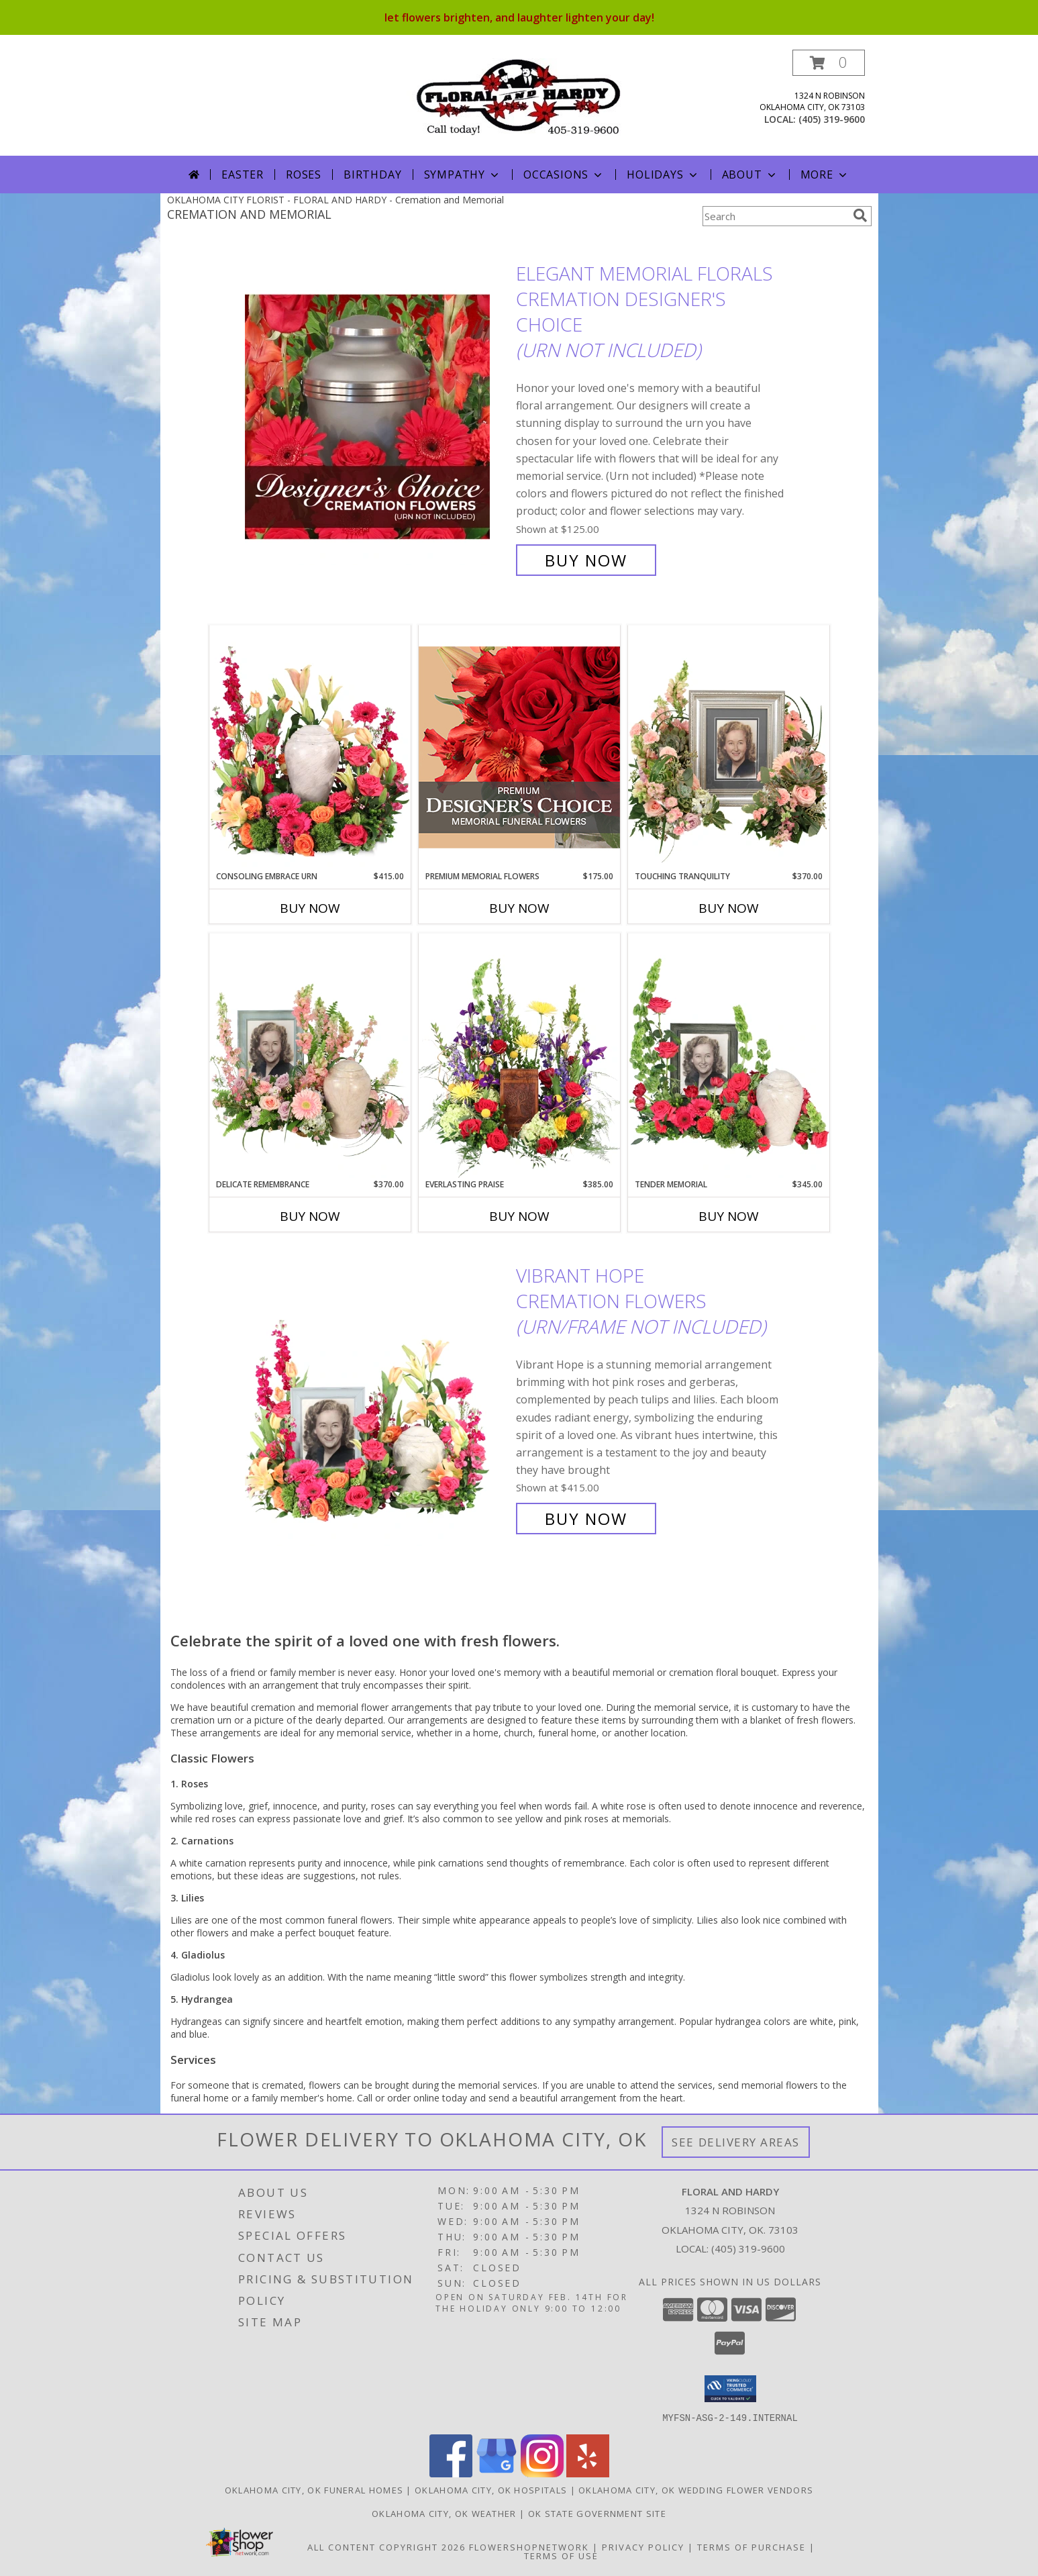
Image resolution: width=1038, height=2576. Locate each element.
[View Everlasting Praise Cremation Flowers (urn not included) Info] (519, 1056)
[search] (860, 215)
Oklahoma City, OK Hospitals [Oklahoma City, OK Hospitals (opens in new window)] (491, 2489)
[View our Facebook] (450, 2473)
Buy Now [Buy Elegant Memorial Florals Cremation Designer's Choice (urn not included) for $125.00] (586, 560)
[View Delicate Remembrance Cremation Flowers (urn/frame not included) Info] (310, 1056)
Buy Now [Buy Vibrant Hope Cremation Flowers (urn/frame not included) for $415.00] (586, 1518)
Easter (242, 174)
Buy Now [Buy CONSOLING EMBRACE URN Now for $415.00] (310, 908)
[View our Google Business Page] (496, 2473)
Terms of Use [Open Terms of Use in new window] (561, 2555)
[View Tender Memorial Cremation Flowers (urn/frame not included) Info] (728, 1056)
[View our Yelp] (587, 2473)
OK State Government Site (597, 2513)
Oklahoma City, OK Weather (444, 2513)
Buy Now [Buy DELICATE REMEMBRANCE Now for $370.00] (310, 1216)
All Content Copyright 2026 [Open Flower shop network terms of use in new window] (386, 2546)
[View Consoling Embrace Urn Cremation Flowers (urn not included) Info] (310, 748)
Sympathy (462, 174)
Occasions (564, 174)
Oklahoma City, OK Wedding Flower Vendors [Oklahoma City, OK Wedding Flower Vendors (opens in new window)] (695, 2489)
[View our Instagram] (542, 2473)
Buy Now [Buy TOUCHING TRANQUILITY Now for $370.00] (728, 908)
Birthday (372, 174)
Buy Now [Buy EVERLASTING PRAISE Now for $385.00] (519, 1216)
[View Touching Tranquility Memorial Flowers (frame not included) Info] (728, 748)
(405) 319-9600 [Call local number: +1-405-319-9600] (831, 119)
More (824, 174)
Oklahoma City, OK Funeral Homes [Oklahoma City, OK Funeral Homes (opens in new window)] (314, 2489)
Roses (303, 174)
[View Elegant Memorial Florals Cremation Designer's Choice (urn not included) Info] (377, 417)
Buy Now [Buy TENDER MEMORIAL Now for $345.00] (728, 1216)
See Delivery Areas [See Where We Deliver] (736, 2142)
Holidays (663, 174)
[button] (828, 63)
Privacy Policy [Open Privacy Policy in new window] (643, 2546)
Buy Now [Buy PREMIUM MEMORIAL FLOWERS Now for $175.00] (519, 908)
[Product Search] (775, 216)
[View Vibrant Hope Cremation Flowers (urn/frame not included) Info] (377, 1397)
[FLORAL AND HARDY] (519, 95)
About (750, 174)
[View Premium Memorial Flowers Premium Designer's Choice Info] (519, 747)
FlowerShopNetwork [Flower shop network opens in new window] (529, 2546)
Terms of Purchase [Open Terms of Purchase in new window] (751, 2546)
